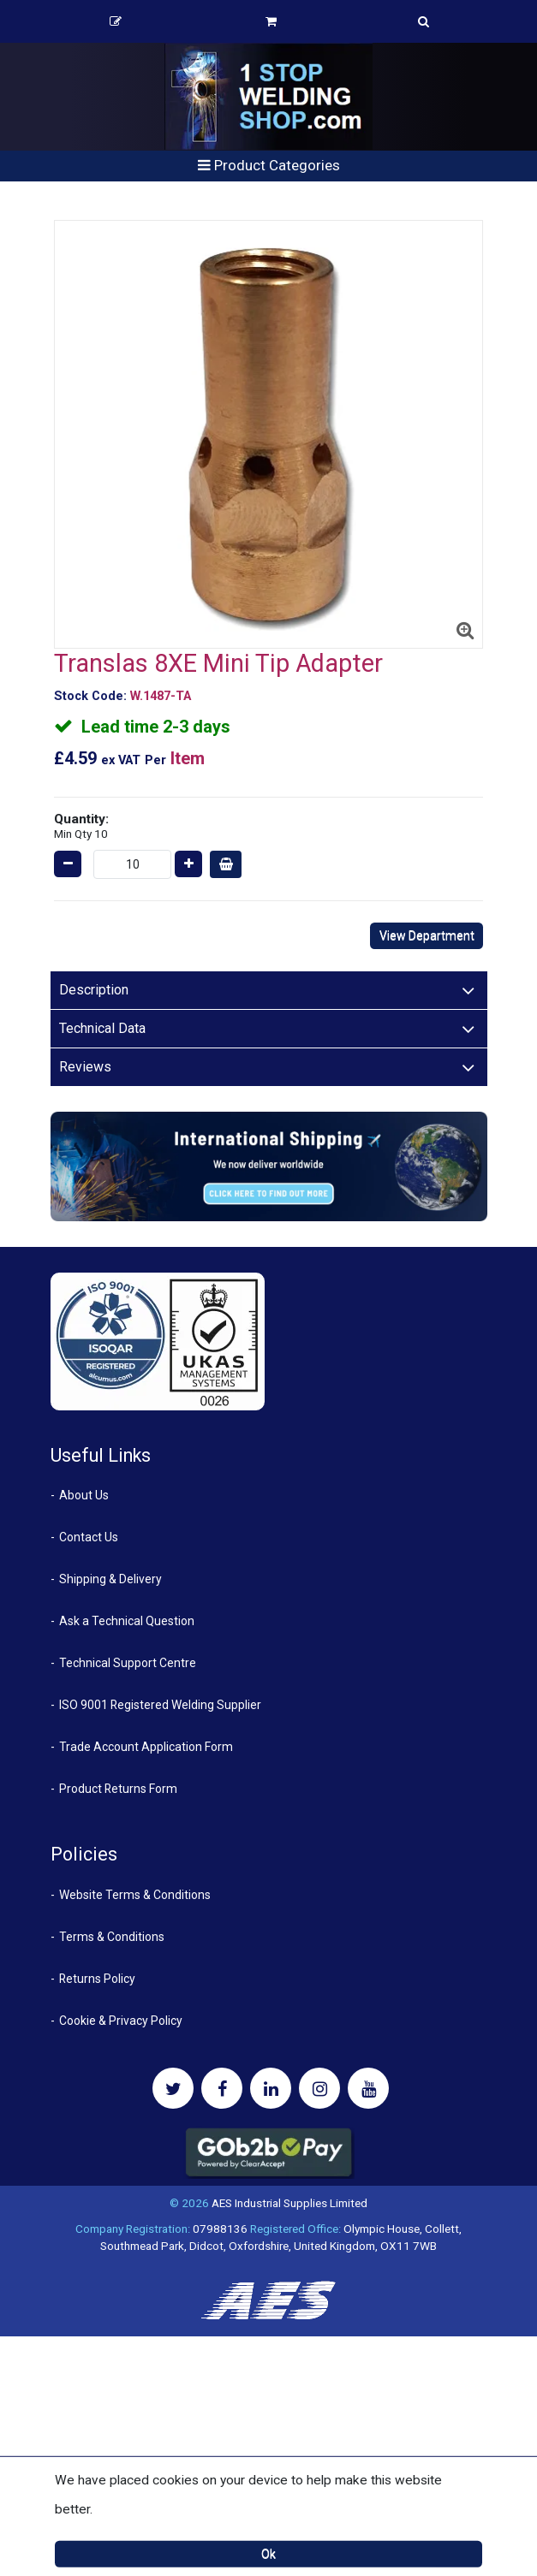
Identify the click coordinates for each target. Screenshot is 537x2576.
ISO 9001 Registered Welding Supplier (160, 1705)
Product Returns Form (118, 1788)
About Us (84, 1495)
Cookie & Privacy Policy (120, 2020)
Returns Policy (97, 1978)
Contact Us (88, 1537)
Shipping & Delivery (110, 1579)
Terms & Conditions (111, 1937)
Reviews (85, 1067)
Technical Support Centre (127, 1663)
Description (93, 990)
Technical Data (102, 1028)
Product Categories (269, 165)
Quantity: (81, 825)
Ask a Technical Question (126, 1621)
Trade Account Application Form (146, 1747)
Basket (271, 21)
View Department (426, 935)
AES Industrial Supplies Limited (289, 2203)
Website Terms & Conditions (135, 1895)
